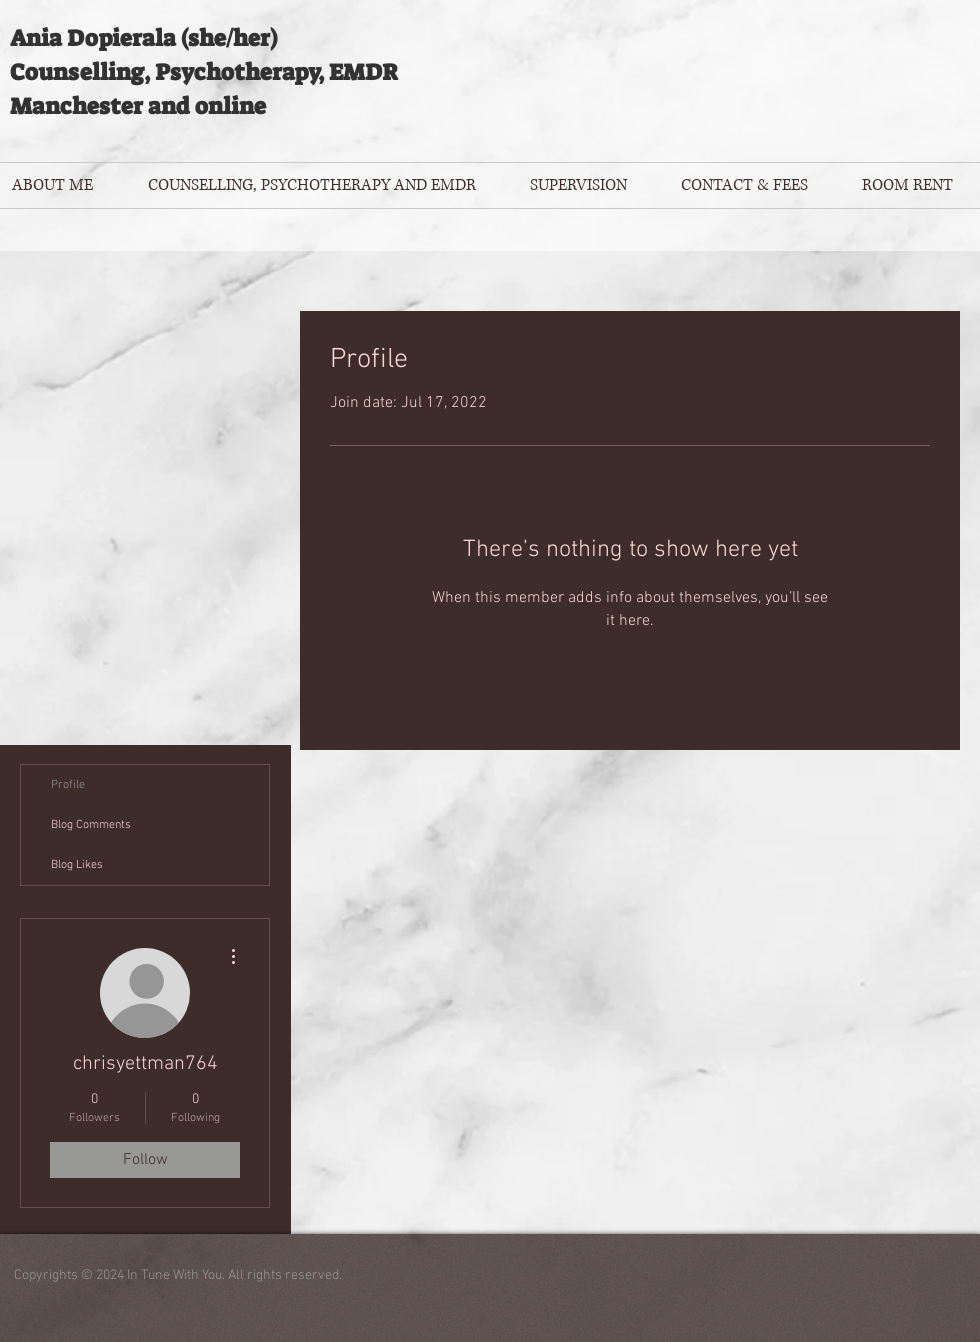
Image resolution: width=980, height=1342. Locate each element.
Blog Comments (91, 825)
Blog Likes (77, 865)
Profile (68, 785)
